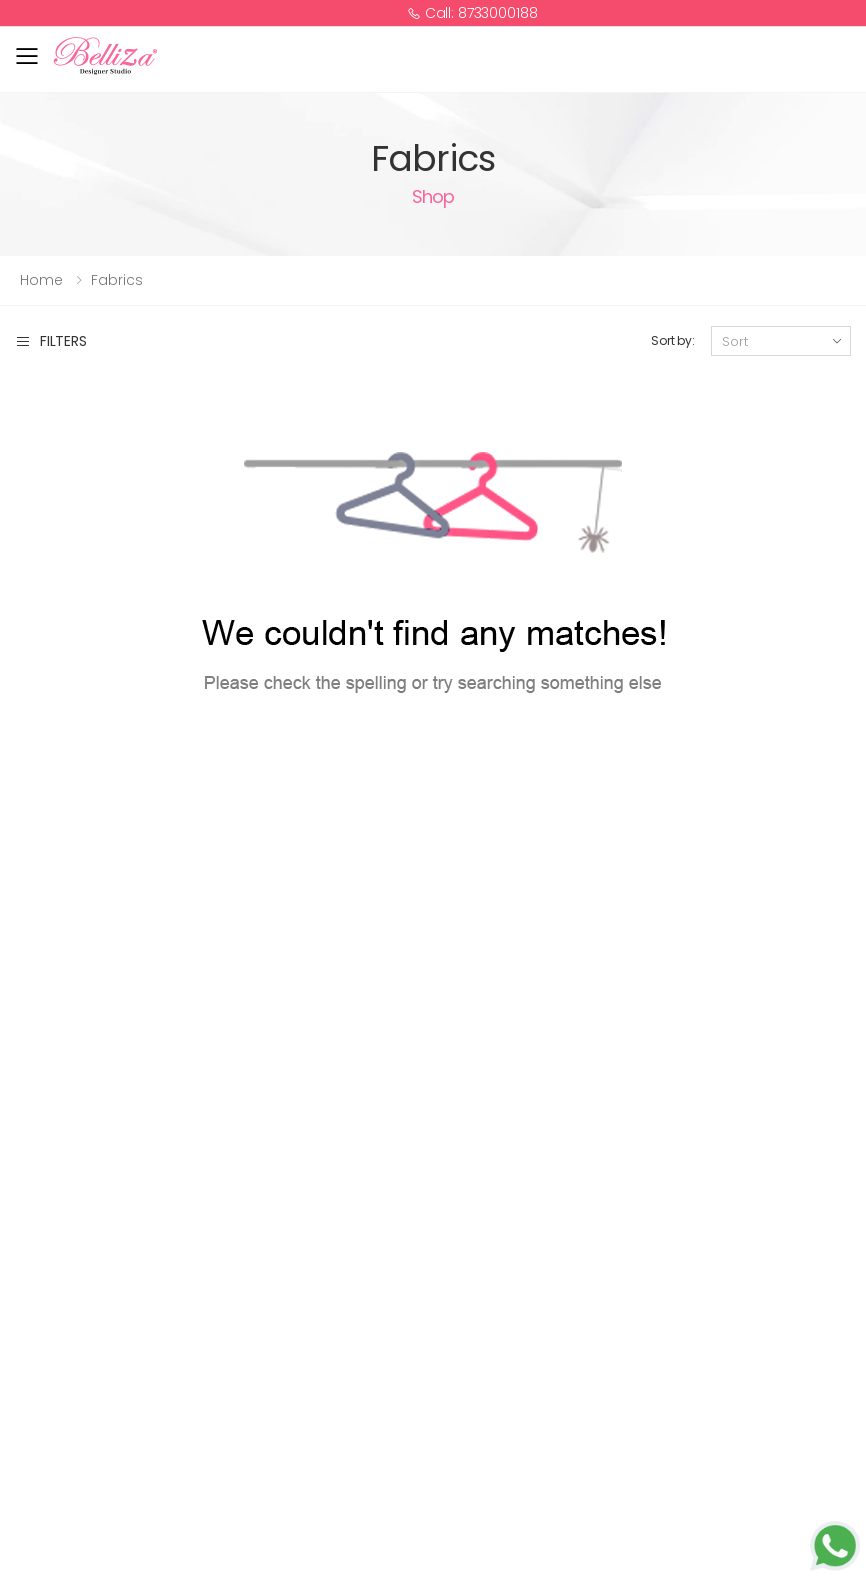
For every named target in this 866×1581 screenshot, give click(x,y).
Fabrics (117, 280)
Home (41, 280)
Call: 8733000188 (472, 13)
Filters (51, 341)
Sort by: (673, 340)
